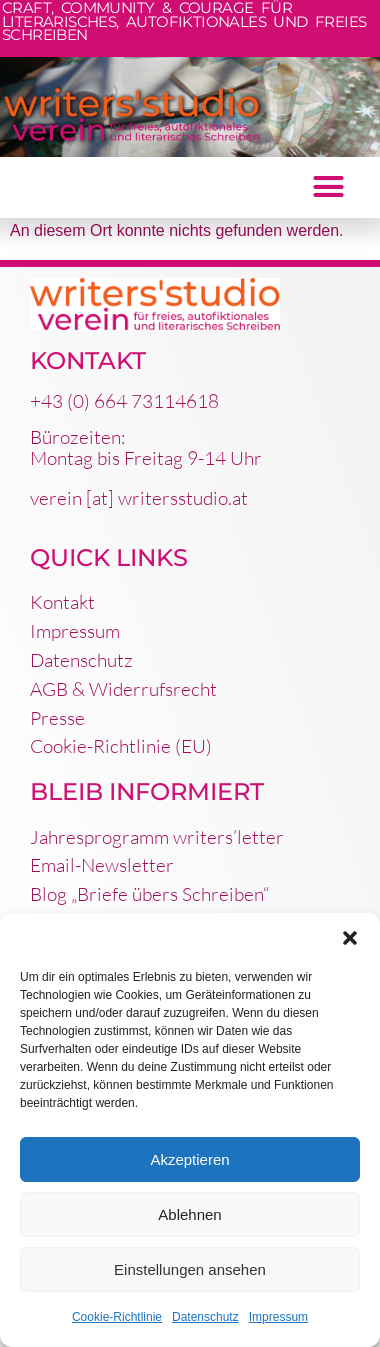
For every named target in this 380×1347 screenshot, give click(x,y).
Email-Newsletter (102, 865)
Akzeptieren (189, 1159)
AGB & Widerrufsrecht (123, 689)
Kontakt (62, 602)
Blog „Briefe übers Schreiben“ (149, 894)
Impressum (278, 1317)
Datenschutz (205, 1317)
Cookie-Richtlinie (117, 1317)
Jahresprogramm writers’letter (157, 837)
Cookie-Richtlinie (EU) (121, 746)
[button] (350, 938)
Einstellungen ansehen (190, 1269)
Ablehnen (189, 1214)
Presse (57, 718)
